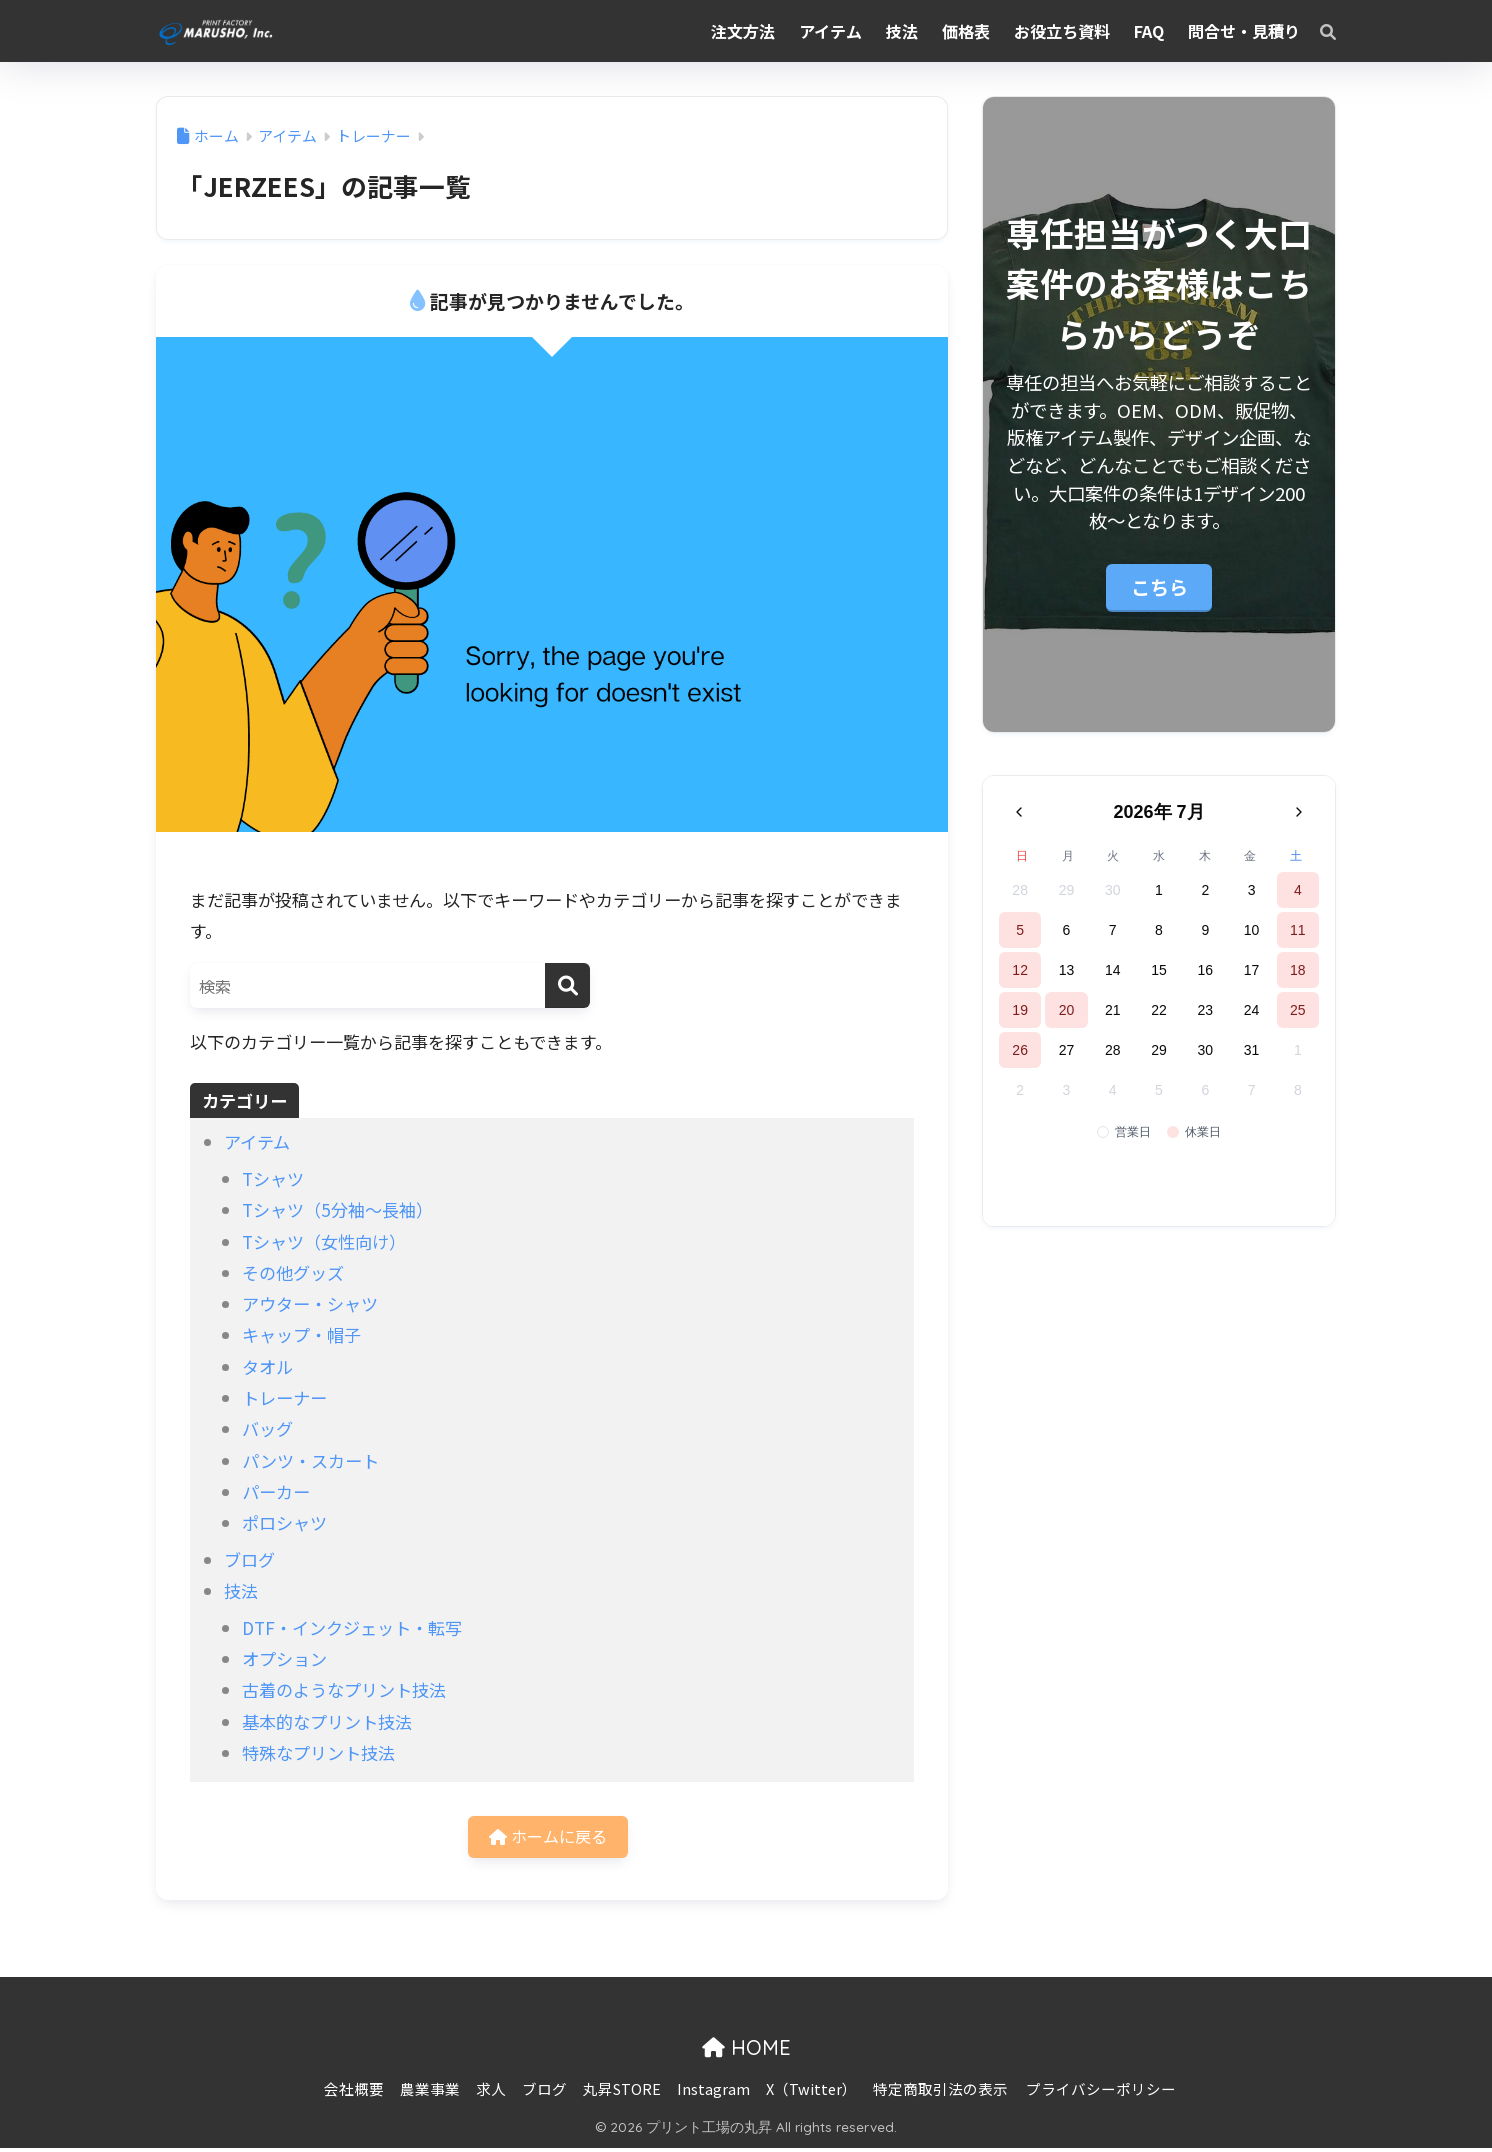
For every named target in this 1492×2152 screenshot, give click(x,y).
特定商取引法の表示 (940, 2092)
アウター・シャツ (310, 1303)
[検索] (1318, 31)
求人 (491, 2092)
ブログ (249, 1559)
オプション (284, 1658)
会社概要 (354, 2092)
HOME (746, 2051)
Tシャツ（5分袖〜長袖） (337, 1209)
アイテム (257, 1141)
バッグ (267, 1428)
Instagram (713, 2092)
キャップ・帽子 (301, 1334)
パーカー (276, 1491)
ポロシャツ (284, 1522)
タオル (267, 1366)
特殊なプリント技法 (318, 1752)
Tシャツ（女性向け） (324, 1241)
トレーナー (284, 1397)
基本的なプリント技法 (327, 1721)
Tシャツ (273, 1178)
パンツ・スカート (310, 1460)
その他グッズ (293, 1272)
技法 (241, 1590)
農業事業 (430, 2092)
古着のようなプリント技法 (344, 1689)
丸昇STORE (622, 2092)
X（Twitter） (811, 2092)
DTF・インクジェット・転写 (352, 1627)
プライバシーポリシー (1101, 2092)
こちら (1159, 586)
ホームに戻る (548, 1838)
